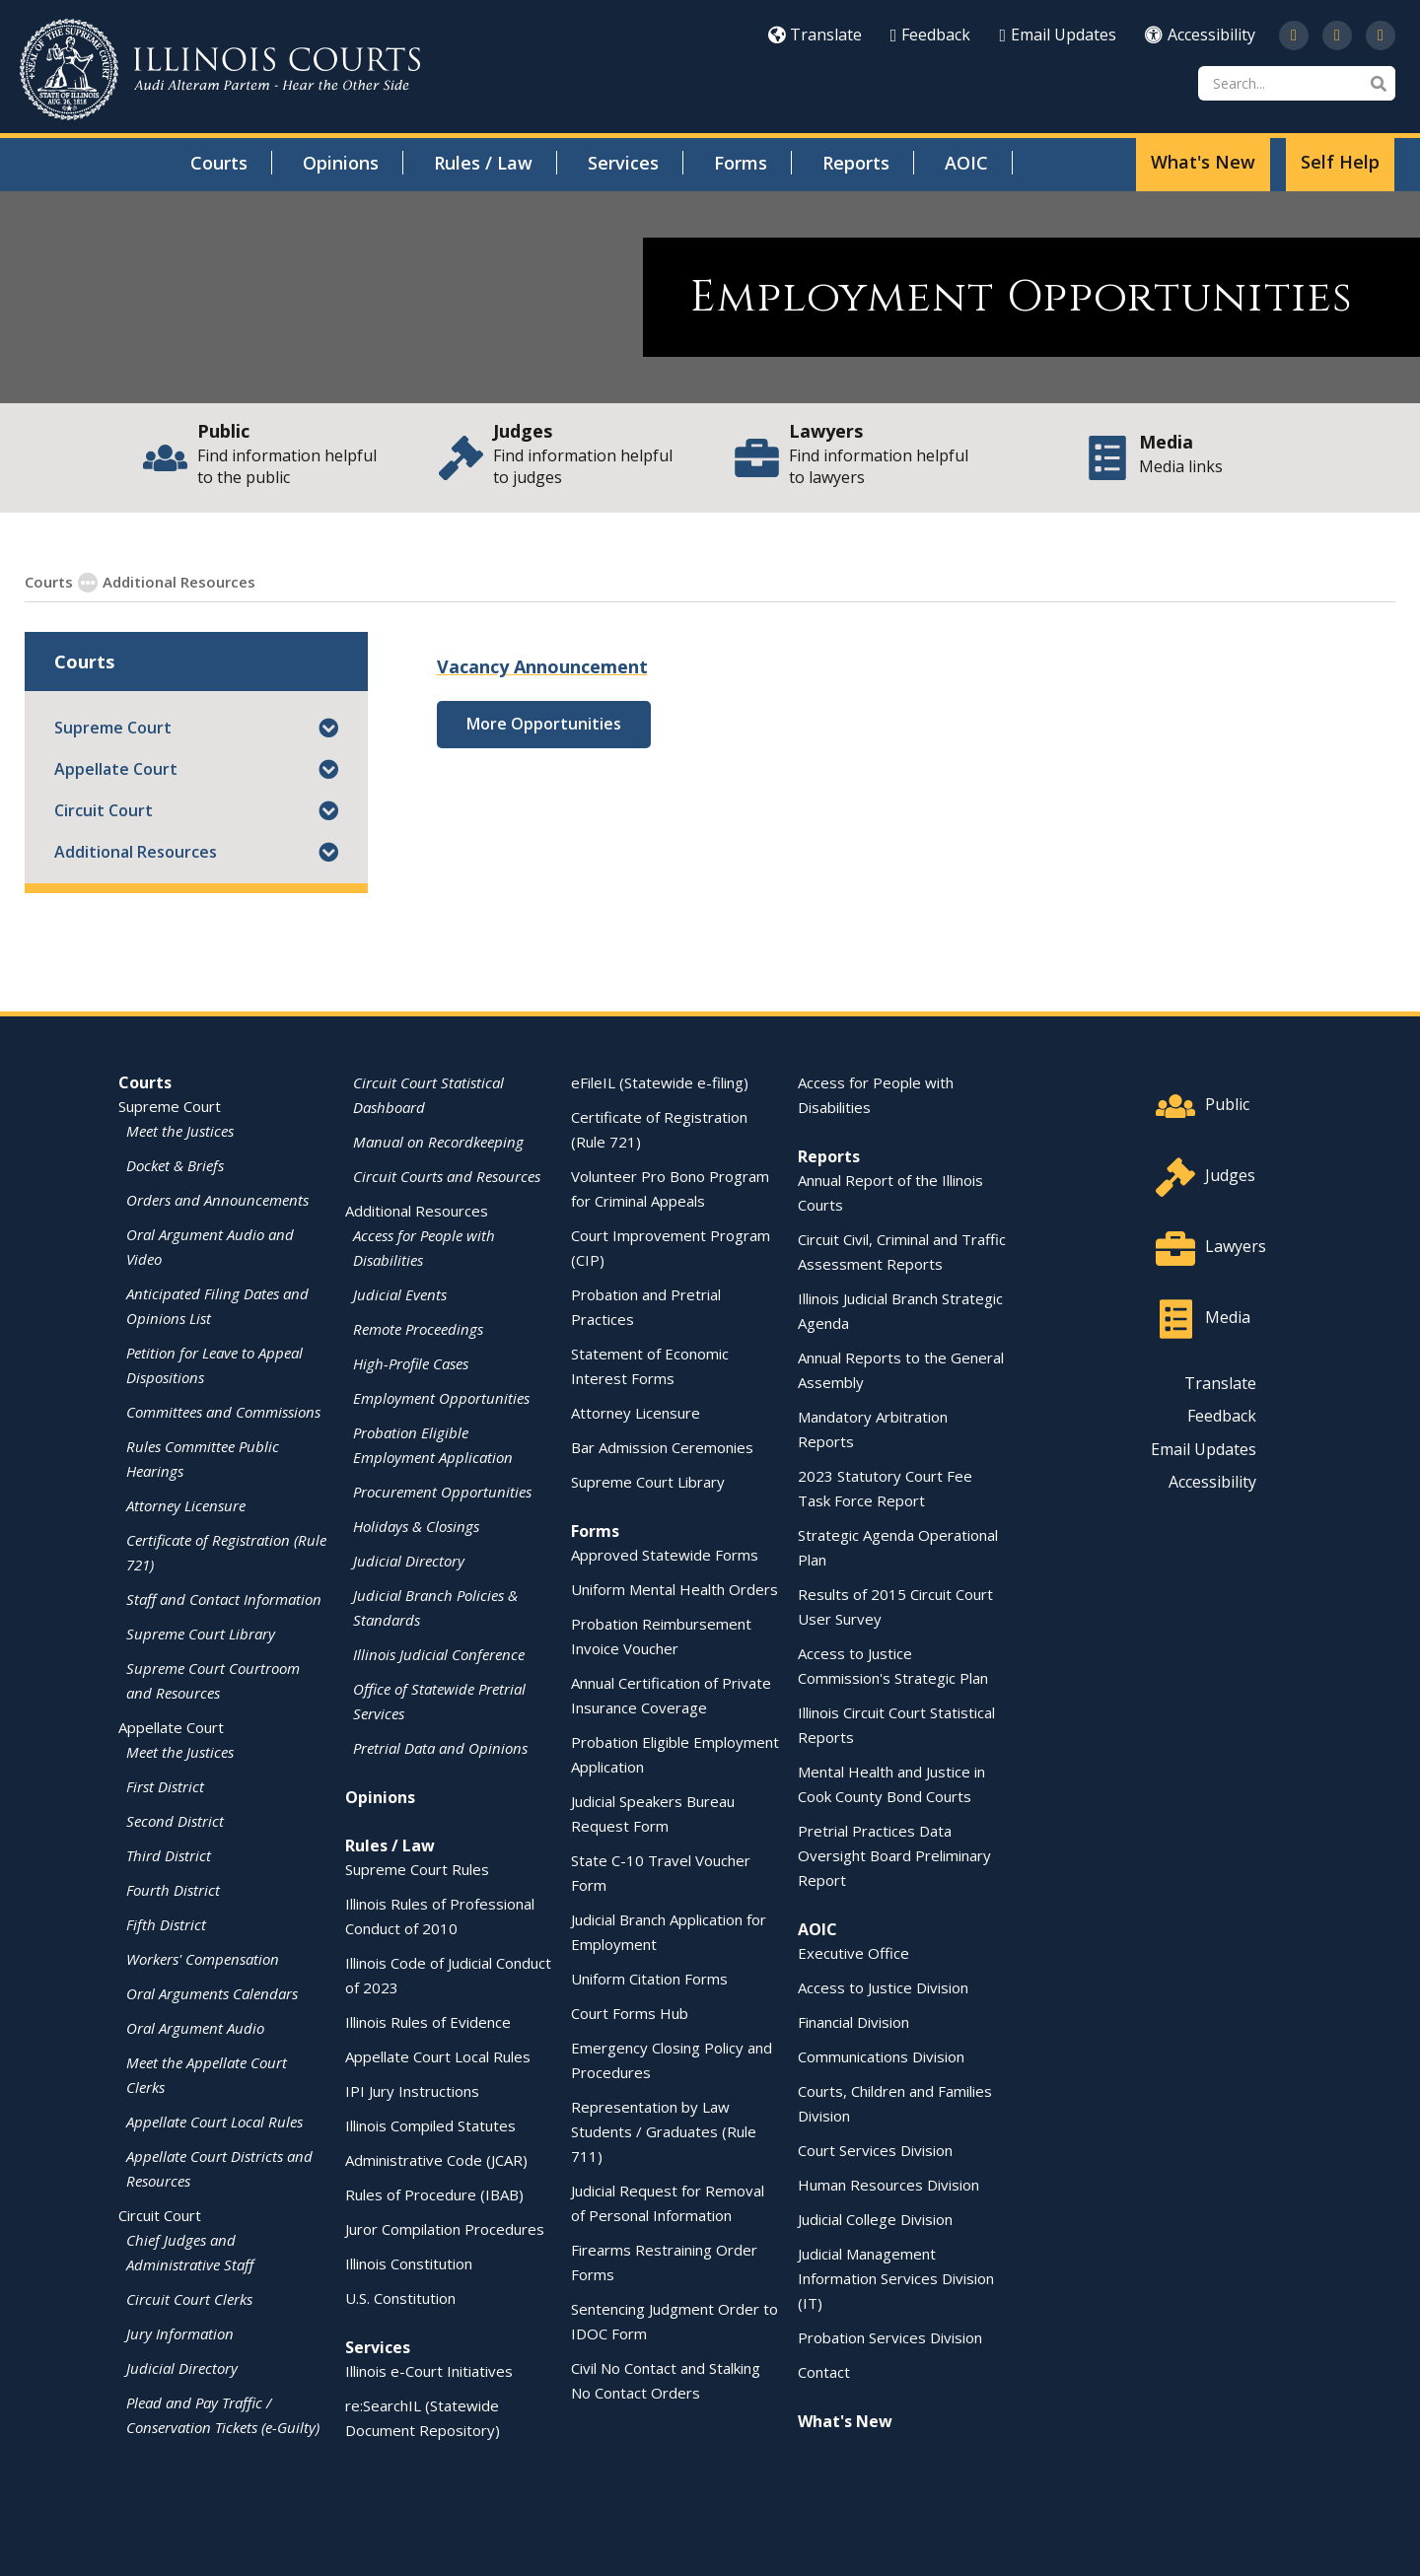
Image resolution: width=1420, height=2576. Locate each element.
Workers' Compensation (202, 1958)
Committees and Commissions (223, 1411)
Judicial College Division (875, 2218)
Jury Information (180, 2332)
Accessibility (1200, 34)
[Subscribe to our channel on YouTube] (1337, 35)
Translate (815, 34)
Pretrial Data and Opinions (440, 1747)
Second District (175, 1820)
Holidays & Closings (416, 1525)
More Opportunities (543, 722)
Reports (855, 162)
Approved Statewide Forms (664, 1554)
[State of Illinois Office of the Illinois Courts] (220, 69)
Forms (740, 162)
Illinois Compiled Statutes (430, 2124)
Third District (168, 1854)
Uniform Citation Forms (649, 1977)
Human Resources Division (888, 2183)
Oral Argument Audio (195, 2027)
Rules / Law (483, 162)
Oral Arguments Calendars (212, 1992)
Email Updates (1057, 34)
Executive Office (853, 1952)
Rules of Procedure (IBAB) (434, 2193)
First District (165, 1785)
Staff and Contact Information (223, 1598)
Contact (824, 2371)
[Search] (1296, 83)
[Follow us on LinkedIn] (1380, 35)
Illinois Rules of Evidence (428, 2021)
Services (623, 162)
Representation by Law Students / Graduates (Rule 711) (663, 2130)
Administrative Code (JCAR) (436, 2159)
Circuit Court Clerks (189, 2298)
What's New (1203, 162)
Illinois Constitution (408, 2262)
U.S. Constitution (400, 2297)
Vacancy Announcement (542, 665)
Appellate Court (116, 768)
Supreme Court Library (200, 1632)
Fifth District (166, 1923)
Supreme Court (113, 726)
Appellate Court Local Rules (214, 2120)
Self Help (1340, 162)
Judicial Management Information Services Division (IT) (896, 2277)
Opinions (341, 162)
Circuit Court (103, 809)
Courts (219, 162)
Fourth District (173, 1889)
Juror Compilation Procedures (444, 2228)
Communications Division (881, 2055)
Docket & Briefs (175, 1164)
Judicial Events (400, 1293)
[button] (328, 726)
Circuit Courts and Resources (446, 1175)
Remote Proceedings (418, 1328)
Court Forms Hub (629, 2012)
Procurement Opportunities (442, 1490)
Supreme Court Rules (417, 1868)
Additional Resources (135, 851)
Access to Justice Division (883, 1986)
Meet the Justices (180, 1130)
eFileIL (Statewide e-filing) (659, 1081)
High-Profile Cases (410, 1362)
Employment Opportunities (359, 581)
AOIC (966, 162)
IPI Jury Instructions (412, 2090)
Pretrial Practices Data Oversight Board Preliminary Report (894, 1854)
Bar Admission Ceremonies (662, 1446)
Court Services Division (875, 2149)
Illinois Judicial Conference (439, 1653)
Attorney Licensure (186, 1504)
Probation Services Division (890, 2336)
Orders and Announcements (217, 1199)
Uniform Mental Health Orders (674, 1588)
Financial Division (853, 2021)
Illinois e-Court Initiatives (429, 2370)
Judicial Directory (182, 2367)
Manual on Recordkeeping (438, 1140)
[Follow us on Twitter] (1294, 35)
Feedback (930, 34)
